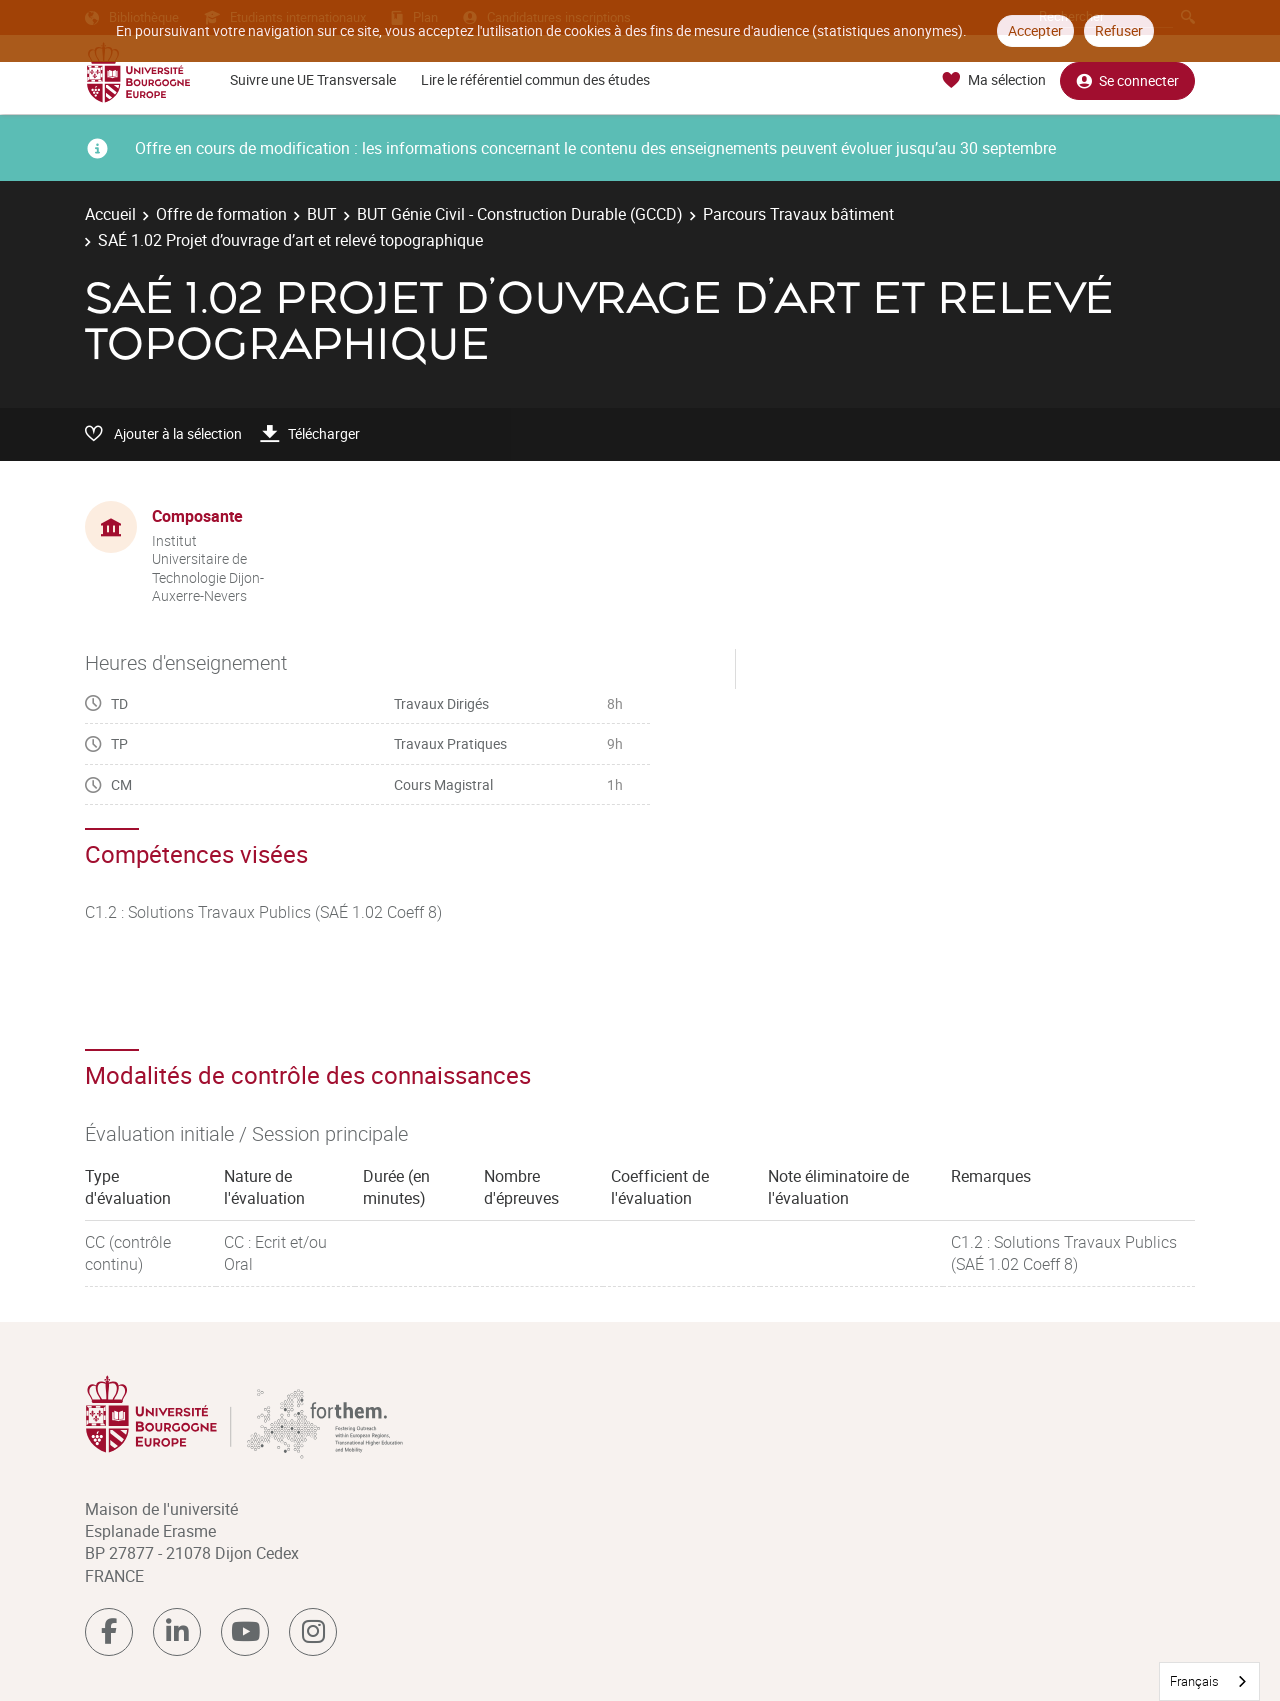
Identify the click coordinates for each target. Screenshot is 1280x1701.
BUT (322, 214)
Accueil (110, 214)
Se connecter (1127, 80)
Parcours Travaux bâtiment (798, 214)
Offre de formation (221, 214)
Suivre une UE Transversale (313, 79)
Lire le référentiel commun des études (535, 79)
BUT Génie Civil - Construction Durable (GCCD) (520, 214)
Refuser (1119, 30)
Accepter (1035, 30)
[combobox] (1209, 1681)
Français (1194, 1681)
